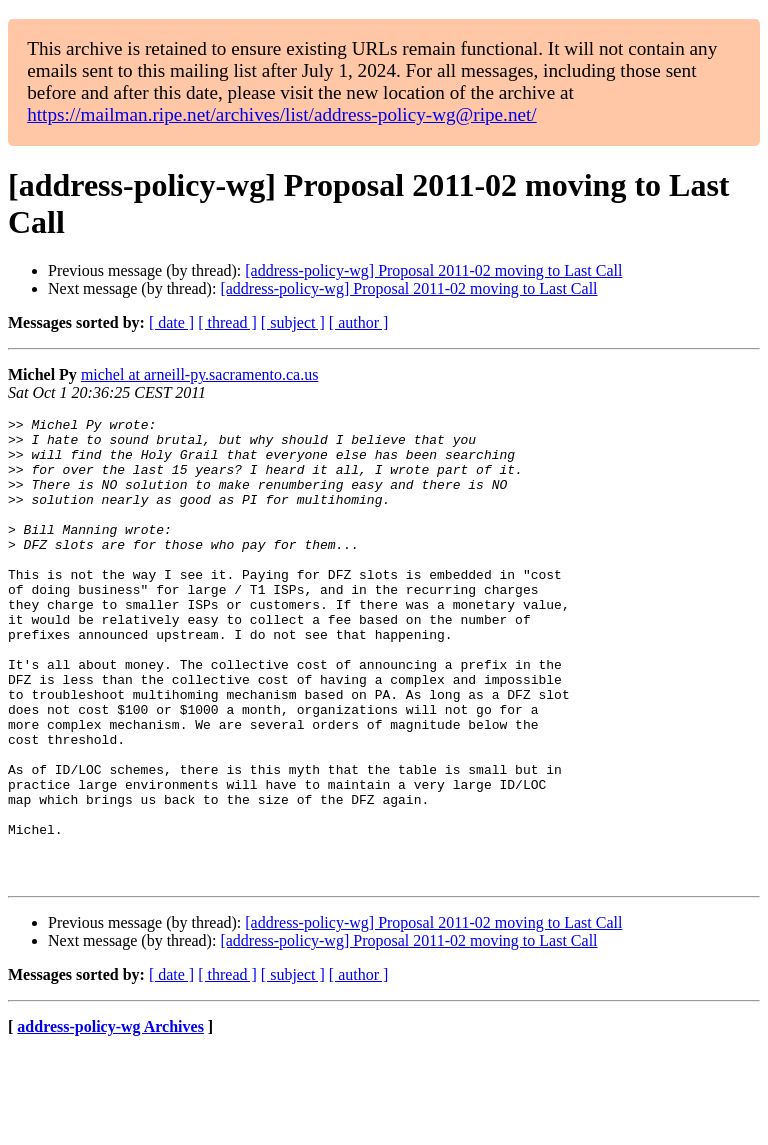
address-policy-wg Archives (110, 1119)
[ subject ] (293, 322)
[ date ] (171, 322)
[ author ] (359, 322)
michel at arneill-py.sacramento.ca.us (200, 374)
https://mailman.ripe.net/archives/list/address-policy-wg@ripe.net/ (282, 114)
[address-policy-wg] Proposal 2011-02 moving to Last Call (433, 270)
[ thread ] (227, 322)
